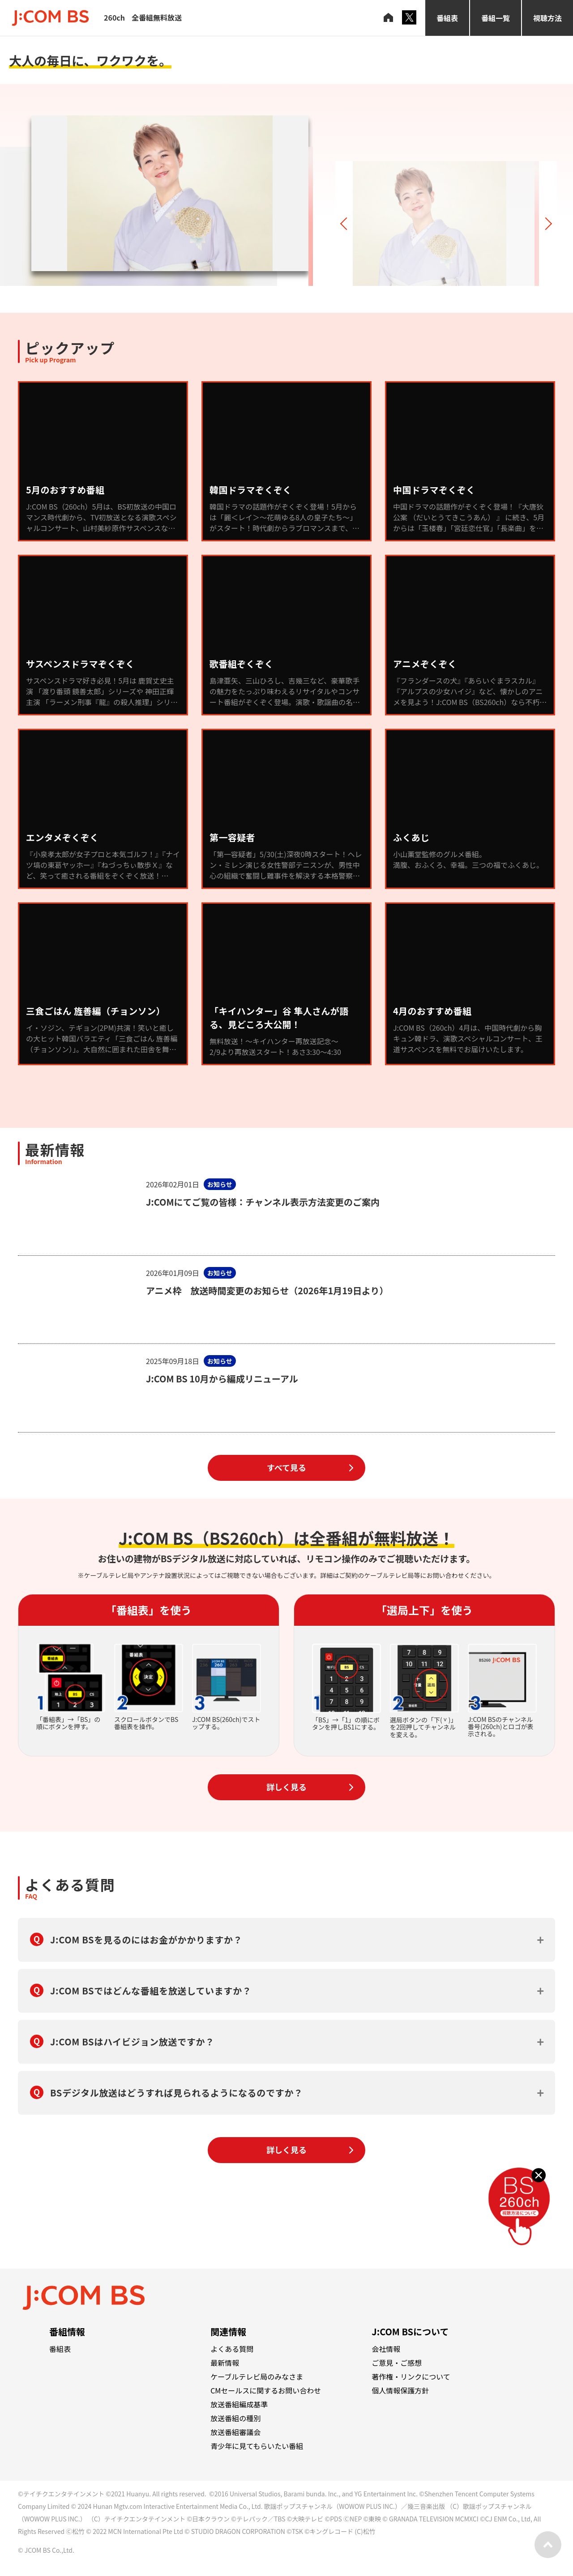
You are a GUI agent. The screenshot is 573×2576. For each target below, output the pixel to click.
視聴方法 (547, 18)
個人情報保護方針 (400, 2390)
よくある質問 (231, 2348)
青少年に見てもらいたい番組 (256, 2445)
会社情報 (386, 2348)
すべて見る (286, 1467)
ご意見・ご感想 (397, 2362)
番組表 (447, 18)
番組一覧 (495, 18)
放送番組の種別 (235, 2418)
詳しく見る (286, 1787)
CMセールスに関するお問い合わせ (265, 2390)
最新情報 (224, 2362)
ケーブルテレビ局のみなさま (256, 2376)
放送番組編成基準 (239, 2404)
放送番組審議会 (235, 2432)
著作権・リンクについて (411, 2376)
